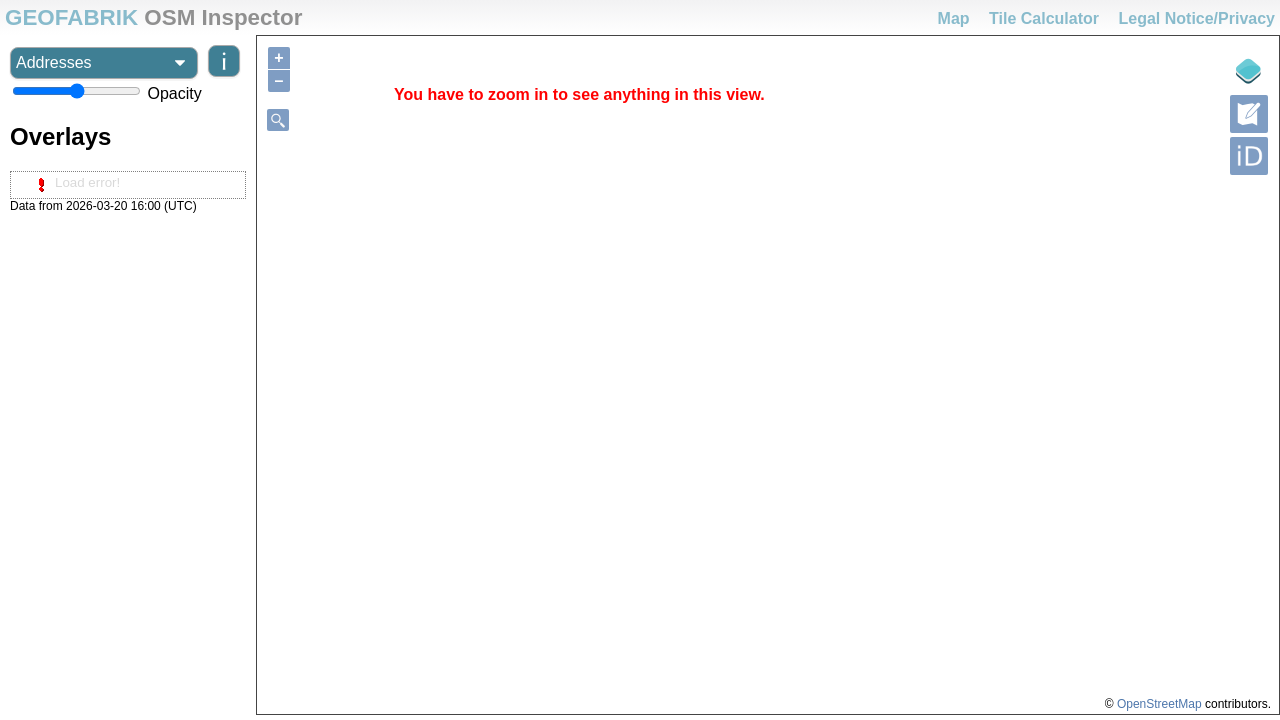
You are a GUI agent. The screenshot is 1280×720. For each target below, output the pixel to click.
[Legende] (1249, 71)
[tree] (128, 185)
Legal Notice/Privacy (1196, 18)
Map (954, 18)
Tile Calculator (1044, 18)
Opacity (174, 93)
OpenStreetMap (1159, 704)
